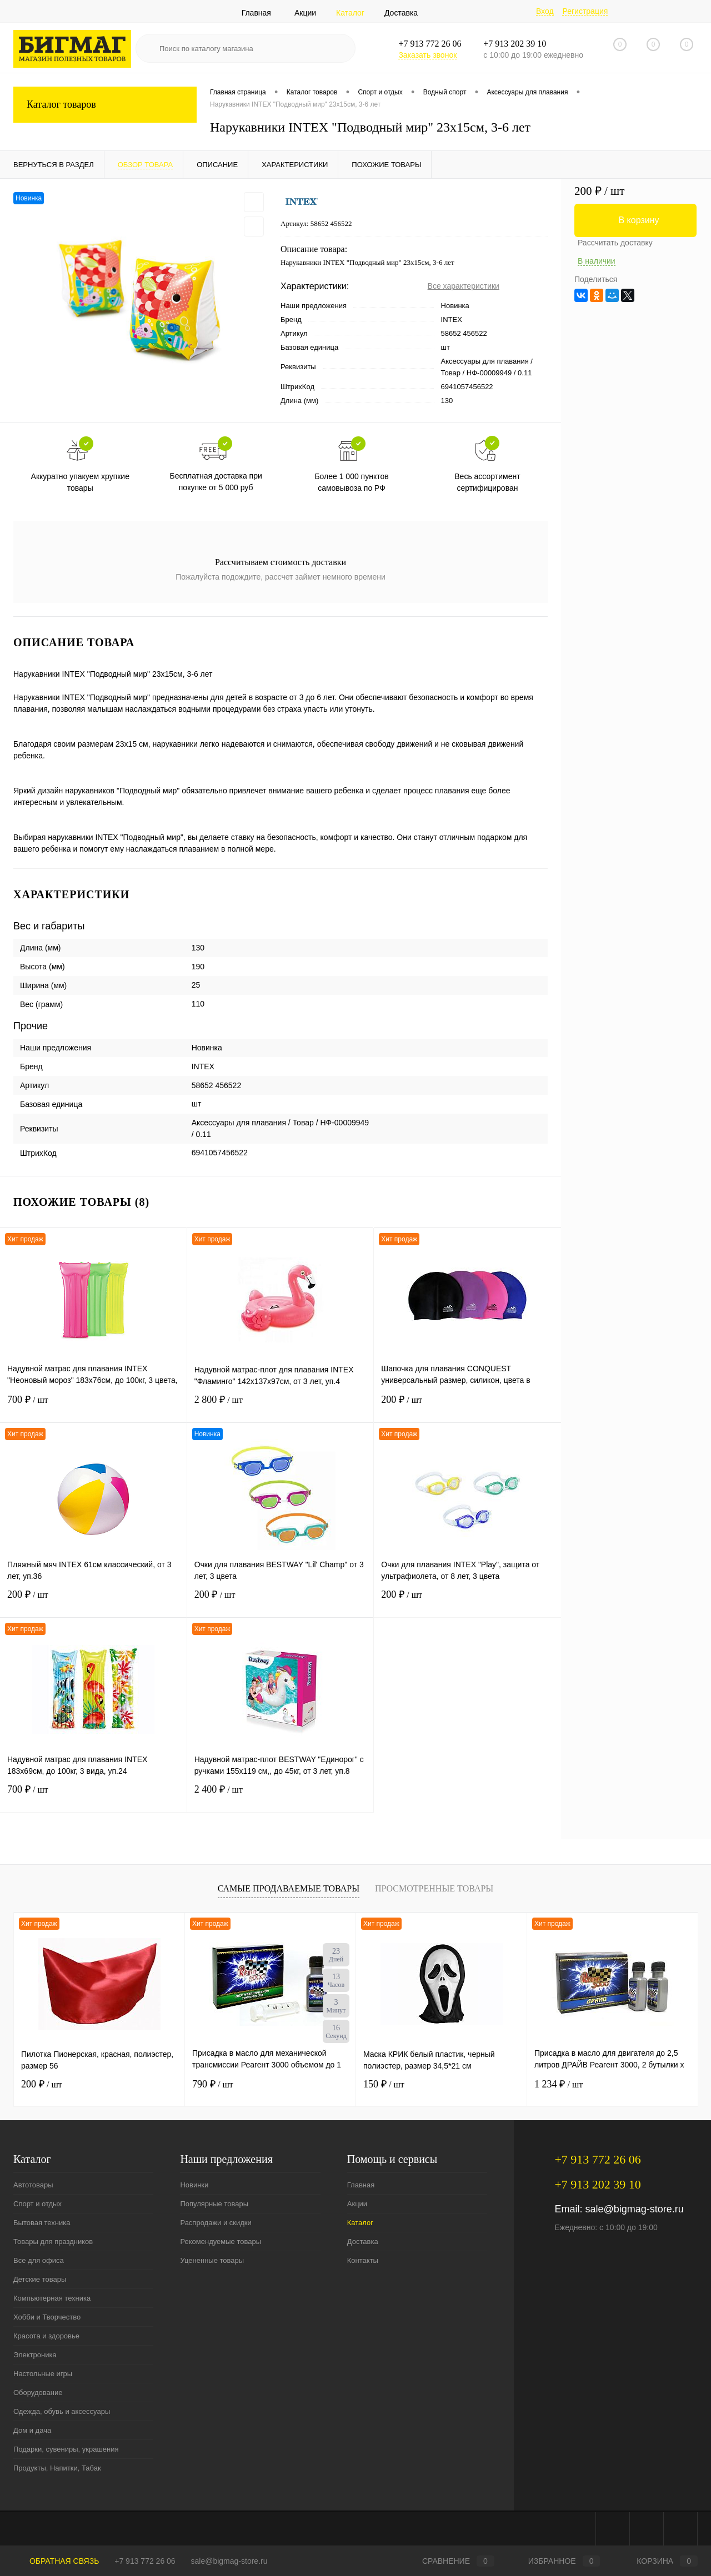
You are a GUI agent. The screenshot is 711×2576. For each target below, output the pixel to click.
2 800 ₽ (280, 1406)
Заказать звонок (427, 55)
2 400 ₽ (280, 1796)
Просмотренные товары (434, 1888)
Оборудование (37, 2392)
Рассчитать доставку (615, 242)
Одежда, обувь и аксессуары (61, 2411)
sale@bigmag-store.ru (634, 2209)
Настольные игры (42, 2373)
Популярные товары (214, 2204)
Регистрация (585, 11)
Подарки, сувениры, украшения (66, 2449)
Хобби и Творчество (47, 2317)
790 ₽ (212, 2084)
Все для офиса (38, 2260)
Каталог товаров (105, 105)
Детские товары (39, 2279)
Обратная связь (56, 2561)
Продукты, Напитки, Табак (57, 2468)
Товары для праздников (53, 2241)
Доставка (401, 12)
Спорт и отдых (37, 2204)
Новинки (194, 2185)
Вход (545, 11)
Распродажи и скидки (215, 2222)
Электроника (35, 2355)
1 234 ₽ (558, 2084)
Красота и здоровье (46, 2336)
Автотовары (33, 2185)
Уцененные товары (212, 2260)
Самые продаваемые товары (288, 1888)
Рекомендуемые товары (220, 2241)
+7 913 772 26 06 (144, 2561)
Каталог (350, 12)
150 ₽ (383, 2084)
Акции (305, 12)
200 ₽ (467, 1406)
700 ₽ (93, 1406)
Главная (256, 12)
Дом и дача (32, 2430)
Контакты (362, 2260)
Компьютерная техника (52, 2298)
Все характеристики (463, 285)
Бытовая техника (41, 2222)
